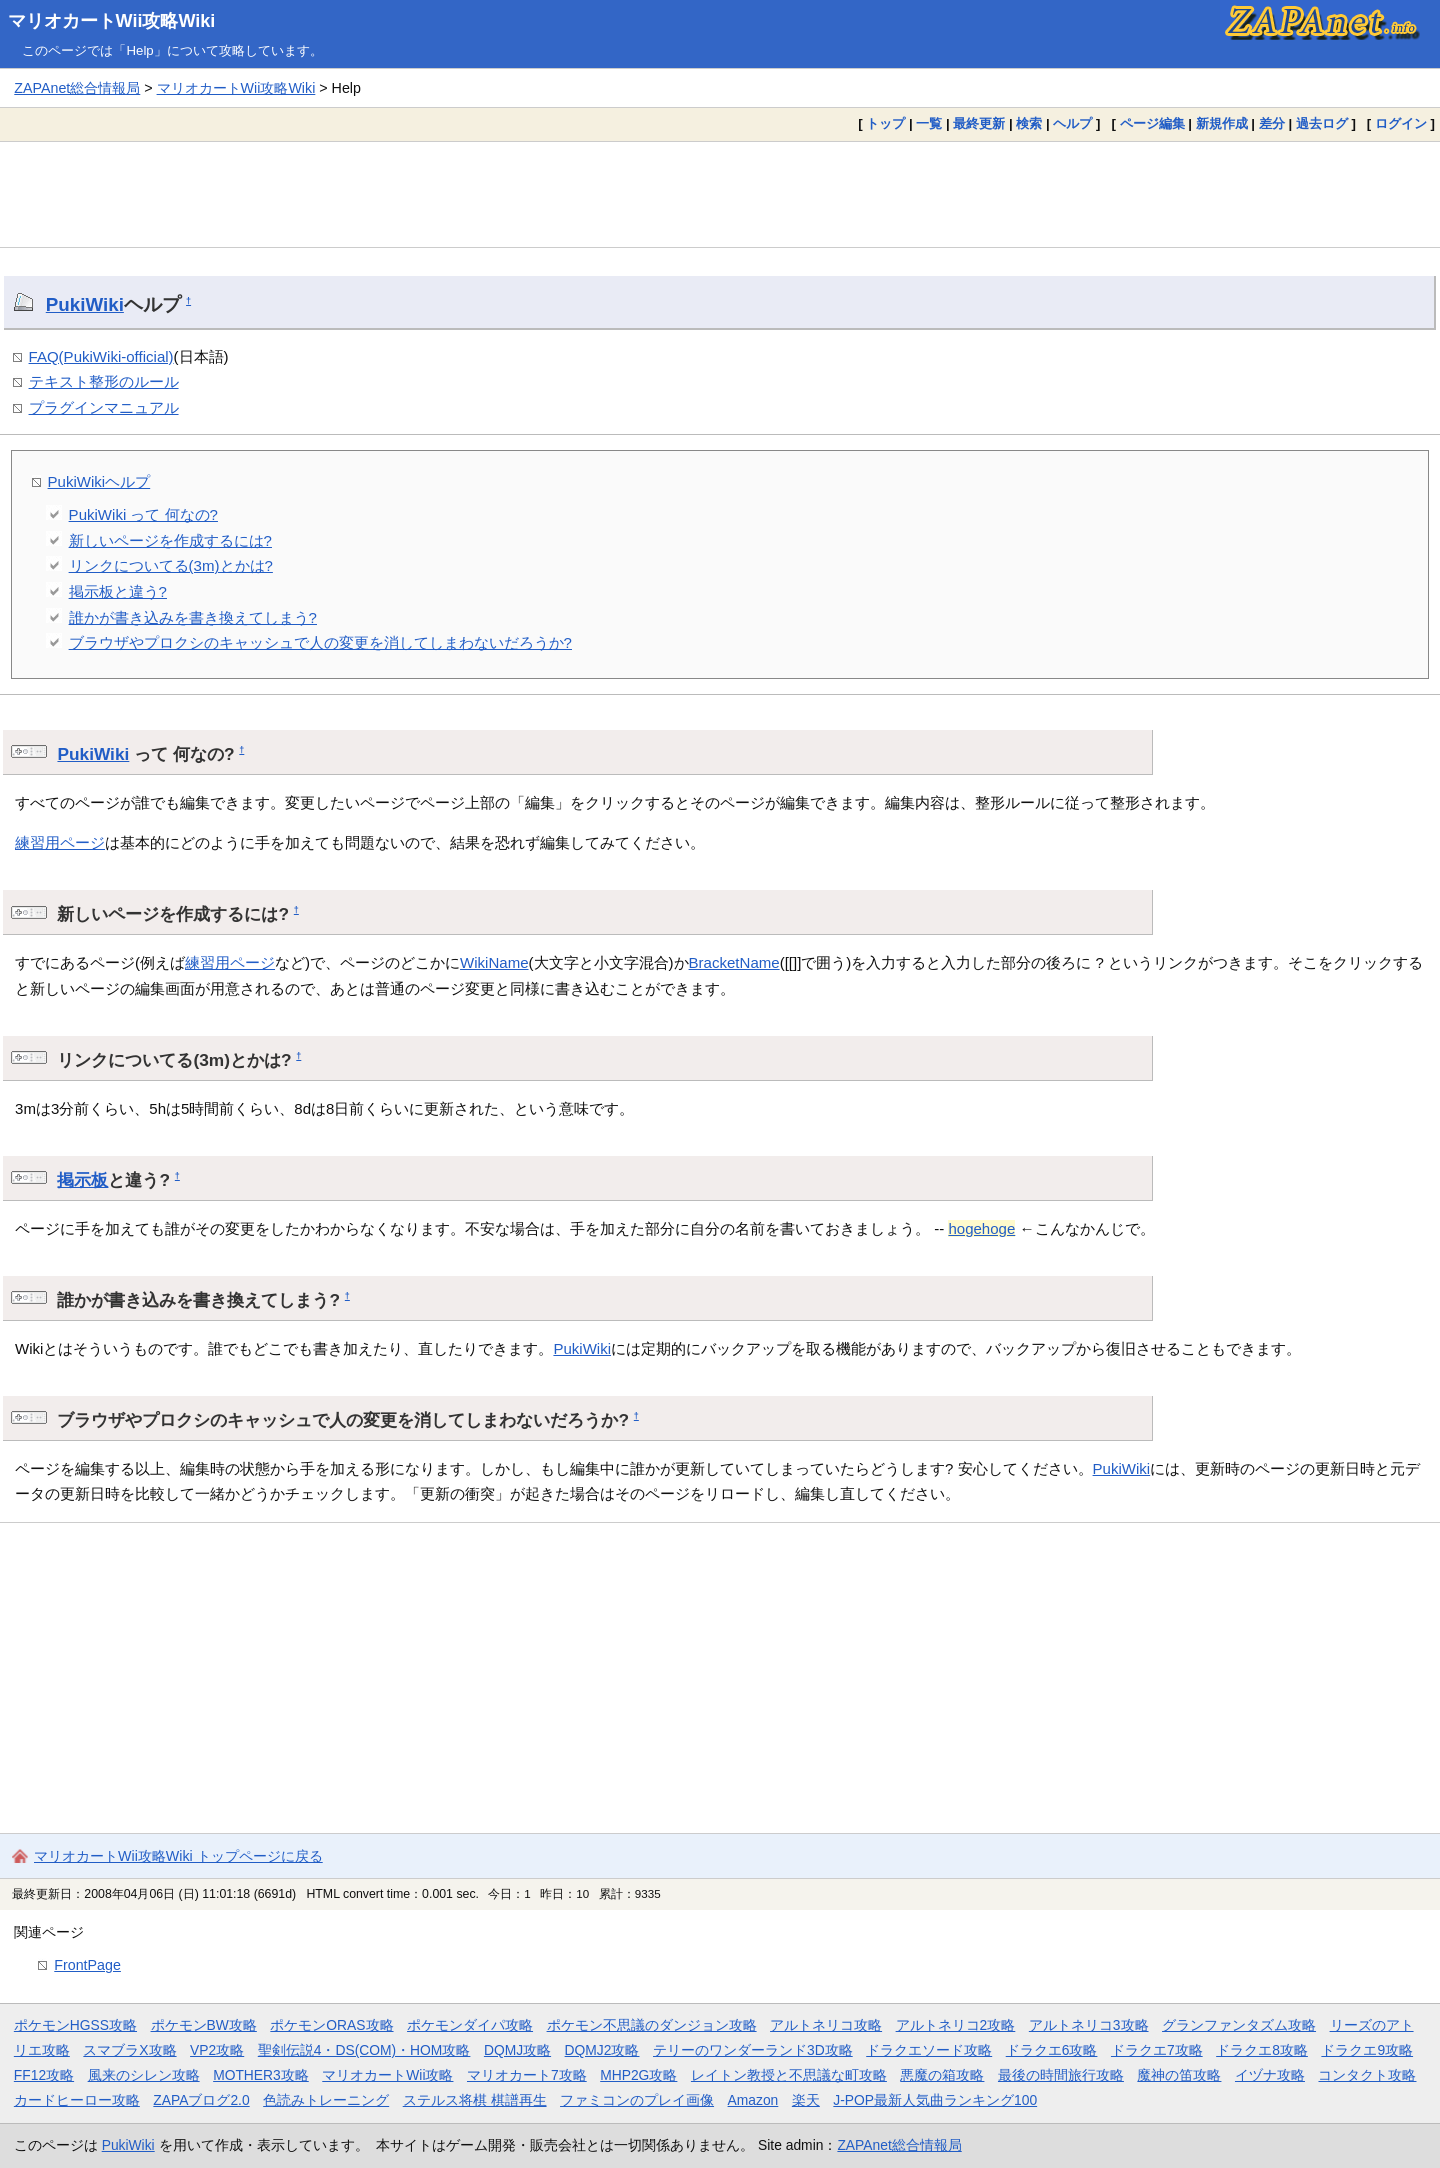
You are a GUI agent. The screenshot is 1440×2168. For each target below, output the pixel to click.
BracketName (734, 962)
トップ (885, 123)
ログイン (1401, 123)
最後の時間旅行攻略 (1061, 2075)
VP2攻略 (217, 2050)
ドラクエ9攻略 (1367, 2050)
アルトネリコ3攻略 (1089, 2025)
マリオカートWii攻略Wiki (112, 21)
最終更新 (979, 123)
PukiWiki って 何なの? (143, 514)
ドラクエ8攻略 (1262, 2050)
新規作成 (1222, 123)
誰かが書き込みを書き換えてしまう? (193, 617)
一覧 (929, 123)
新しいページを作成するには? (170, 540)
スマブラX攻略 (129, 2050)
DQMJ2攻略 (602, 2050)
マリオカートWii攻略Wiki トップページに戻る (178, 1856)
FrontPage (87, 1965)
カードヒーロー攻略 (77, 2100)
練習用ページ (60, 842)
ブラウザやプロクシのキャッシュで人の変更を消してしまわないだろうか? (320, 642)
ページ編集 (1152, 123)
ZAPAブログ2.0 (201, 2100)
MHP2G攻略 (638, 2075)
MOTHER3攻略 (261, 2075)
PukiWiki (85, 304)
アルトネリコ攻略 (826, 2025)
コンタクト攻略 (1367, 2075)
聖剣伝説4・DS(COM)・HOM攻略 (364, 2050)
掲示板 (82, 1180)
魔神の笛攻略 (1179, 2075)
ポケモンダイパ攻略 (470, 2025)
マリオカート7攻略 (527, 2075)
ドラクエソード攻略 (929, 2050)
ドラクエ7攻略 (1157, 2050)
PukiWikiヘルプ (99, 481)
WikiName (494, 962)
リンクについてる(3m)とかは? (171, 565)
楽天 (806, 2100)
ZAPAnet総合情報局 (77, 88)
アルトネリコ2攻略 (956, 2025)
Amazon (753, 2100)
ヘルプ (1072, 123)
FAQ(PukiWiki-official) (101, 356)
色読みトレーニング (326, 2100)
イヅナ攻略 (1270, 2075)
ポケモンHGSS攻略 (75, 2025)
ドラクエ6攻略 (1052, 2050)
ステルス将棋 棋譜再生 (475, 2100)
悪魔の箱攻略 (942, 2075)
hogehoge (981, 1228)
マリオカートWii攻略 (387, 2075)
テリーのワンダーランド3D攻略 (753, 2050)
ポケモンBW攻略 (204, 2025)
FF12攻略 (44, 2075)
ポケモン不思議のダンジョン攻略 (652, 2025)
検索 (1029, 123)
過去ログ (1322, 123)
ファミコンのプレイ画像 (637, 2100)
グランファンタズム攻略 (1239, 2025)
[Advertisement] (720, 194)
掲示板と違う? (118, 591)
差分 (1272, 123)
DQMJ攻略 (517, 2050)
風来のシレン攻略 (144, 2075)
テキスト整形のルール (104, 381)
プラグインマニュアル (104, 407)
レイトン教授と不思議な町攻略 (789, 2075)
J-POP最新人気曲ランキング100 (935, 2100)
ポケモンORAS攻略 (331, 2025)
